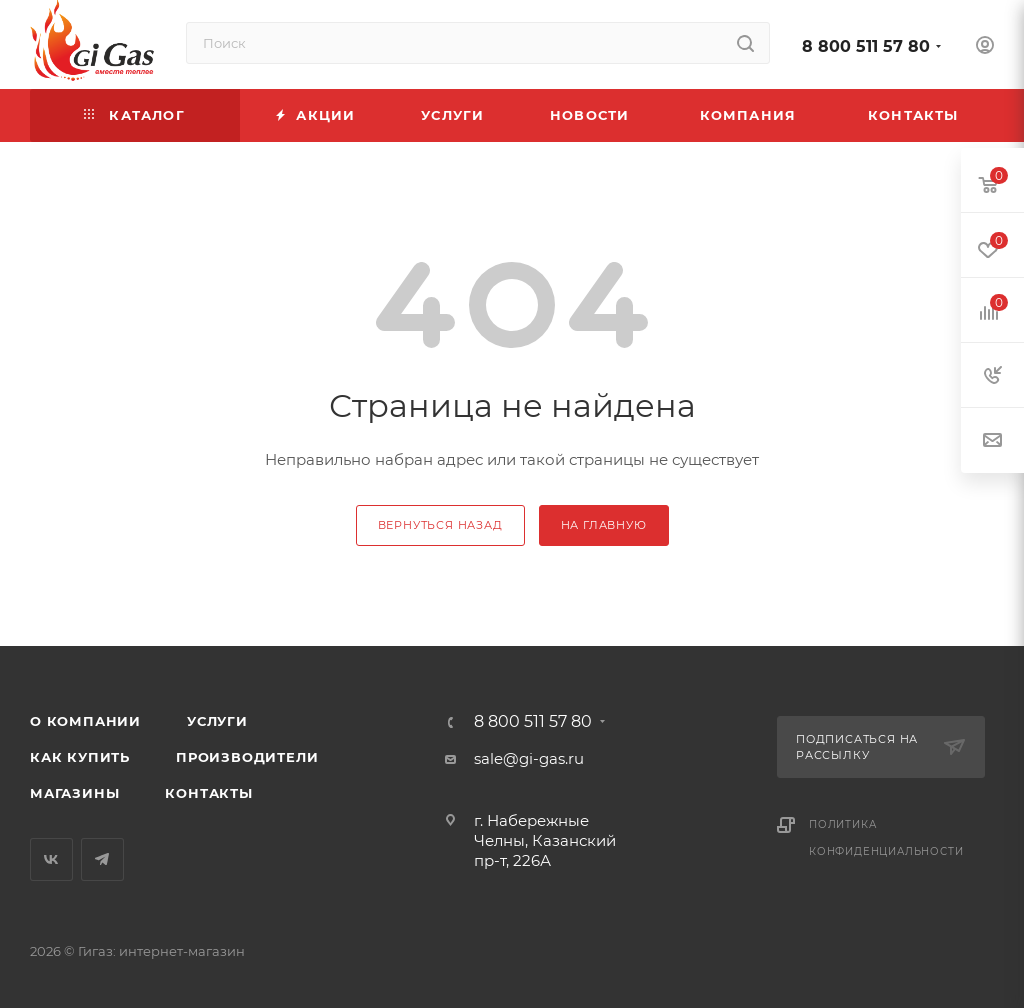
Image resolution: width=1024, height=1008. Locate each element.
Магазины (74, 793)
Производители (247, 757)
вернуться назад (440, 525)
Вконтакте (51, 859)
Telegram (102, 859)
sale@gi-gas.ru (529, 758)
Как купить (80, 757)
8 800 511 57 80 (866, 46)
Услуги (217, 721)
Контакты (208, 793)
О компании (85, 721)
